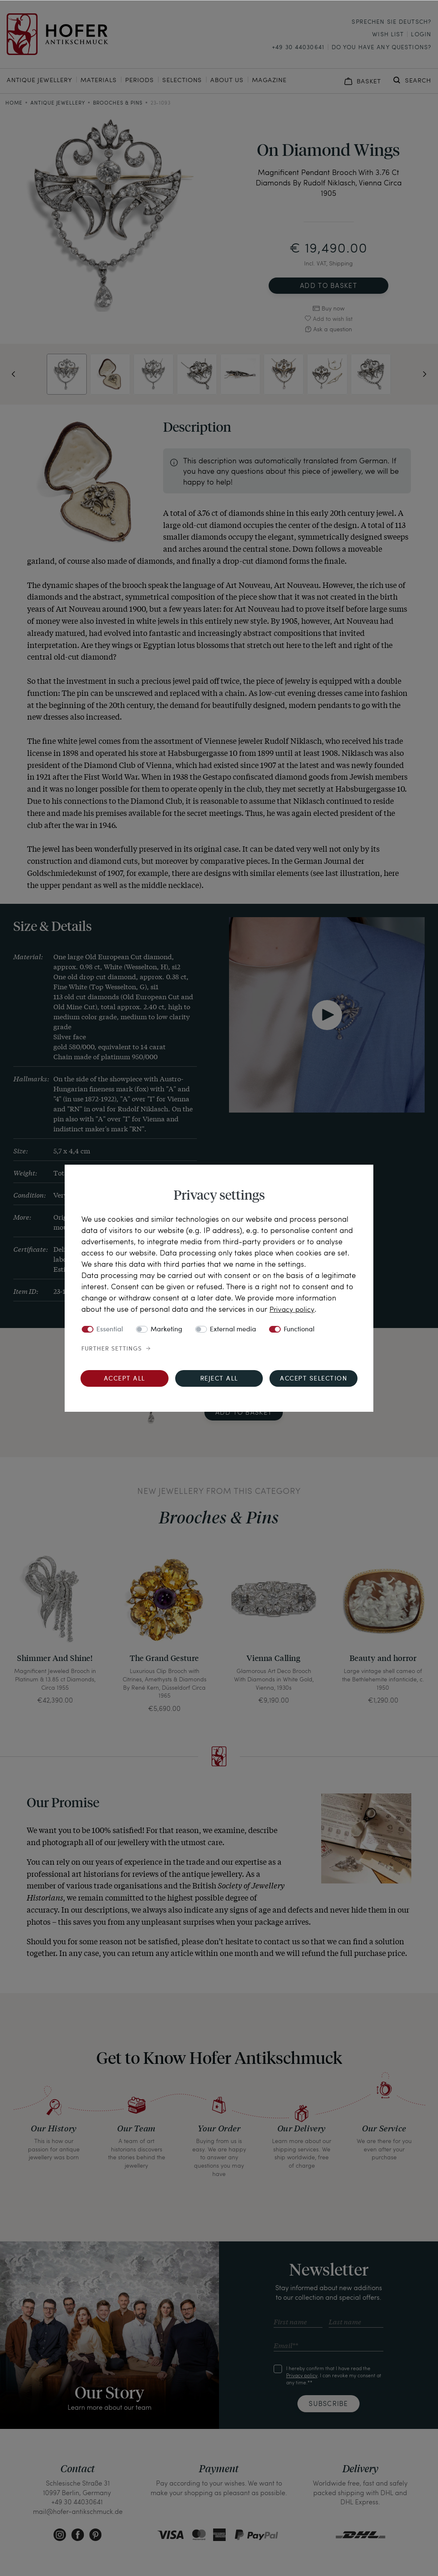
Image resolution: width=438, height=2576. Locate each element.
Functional (299, 1329)
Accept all (124, 1379)
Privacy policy (292, 1308)
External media (233, 1329)
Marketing (166, 1329)
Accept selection (313, 1379)
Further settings (111, 1349)
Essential (109, 1329)
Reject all (219, 1379)
